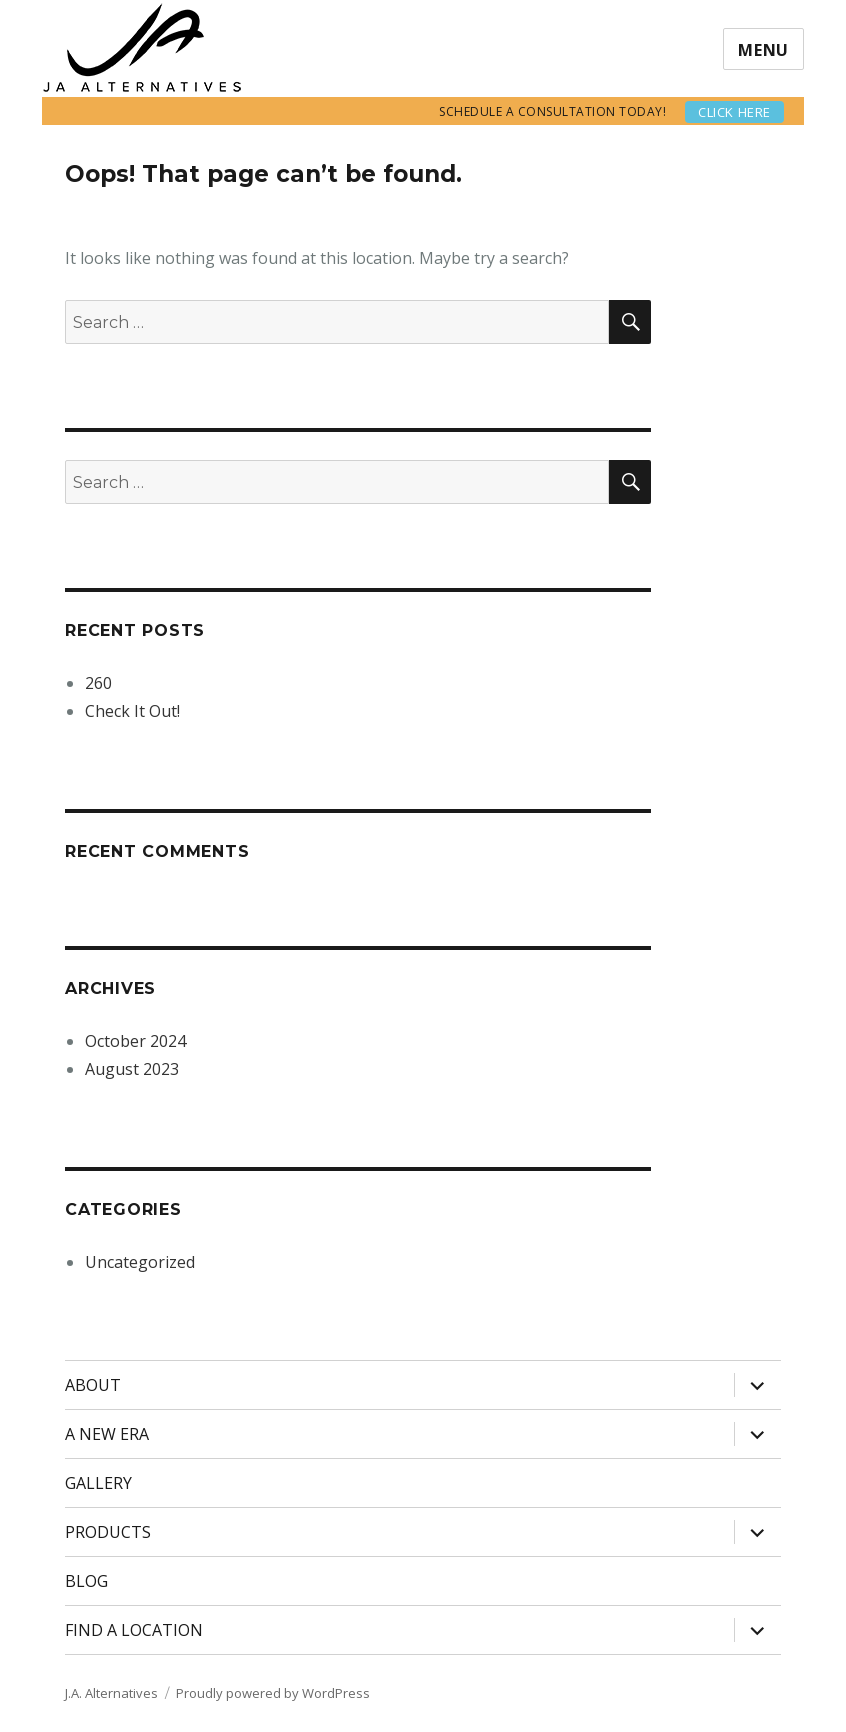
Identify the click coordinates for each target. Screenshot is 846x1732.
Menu (763, 50)
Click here (734, 112)
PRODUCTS (108, 1532)
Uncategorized (140, 1262)
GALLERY (98, 1483)
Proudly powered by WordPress (273, 1693)
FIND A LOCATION (134, 1630)
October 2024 (135, 1041)
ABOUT (93, 1385)
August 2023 (132, 1069)
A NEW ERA (107, 1434)
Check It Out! (132, 711)
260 (98, 683)
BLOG (86, 1581)
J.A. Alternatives (111, 1693)
